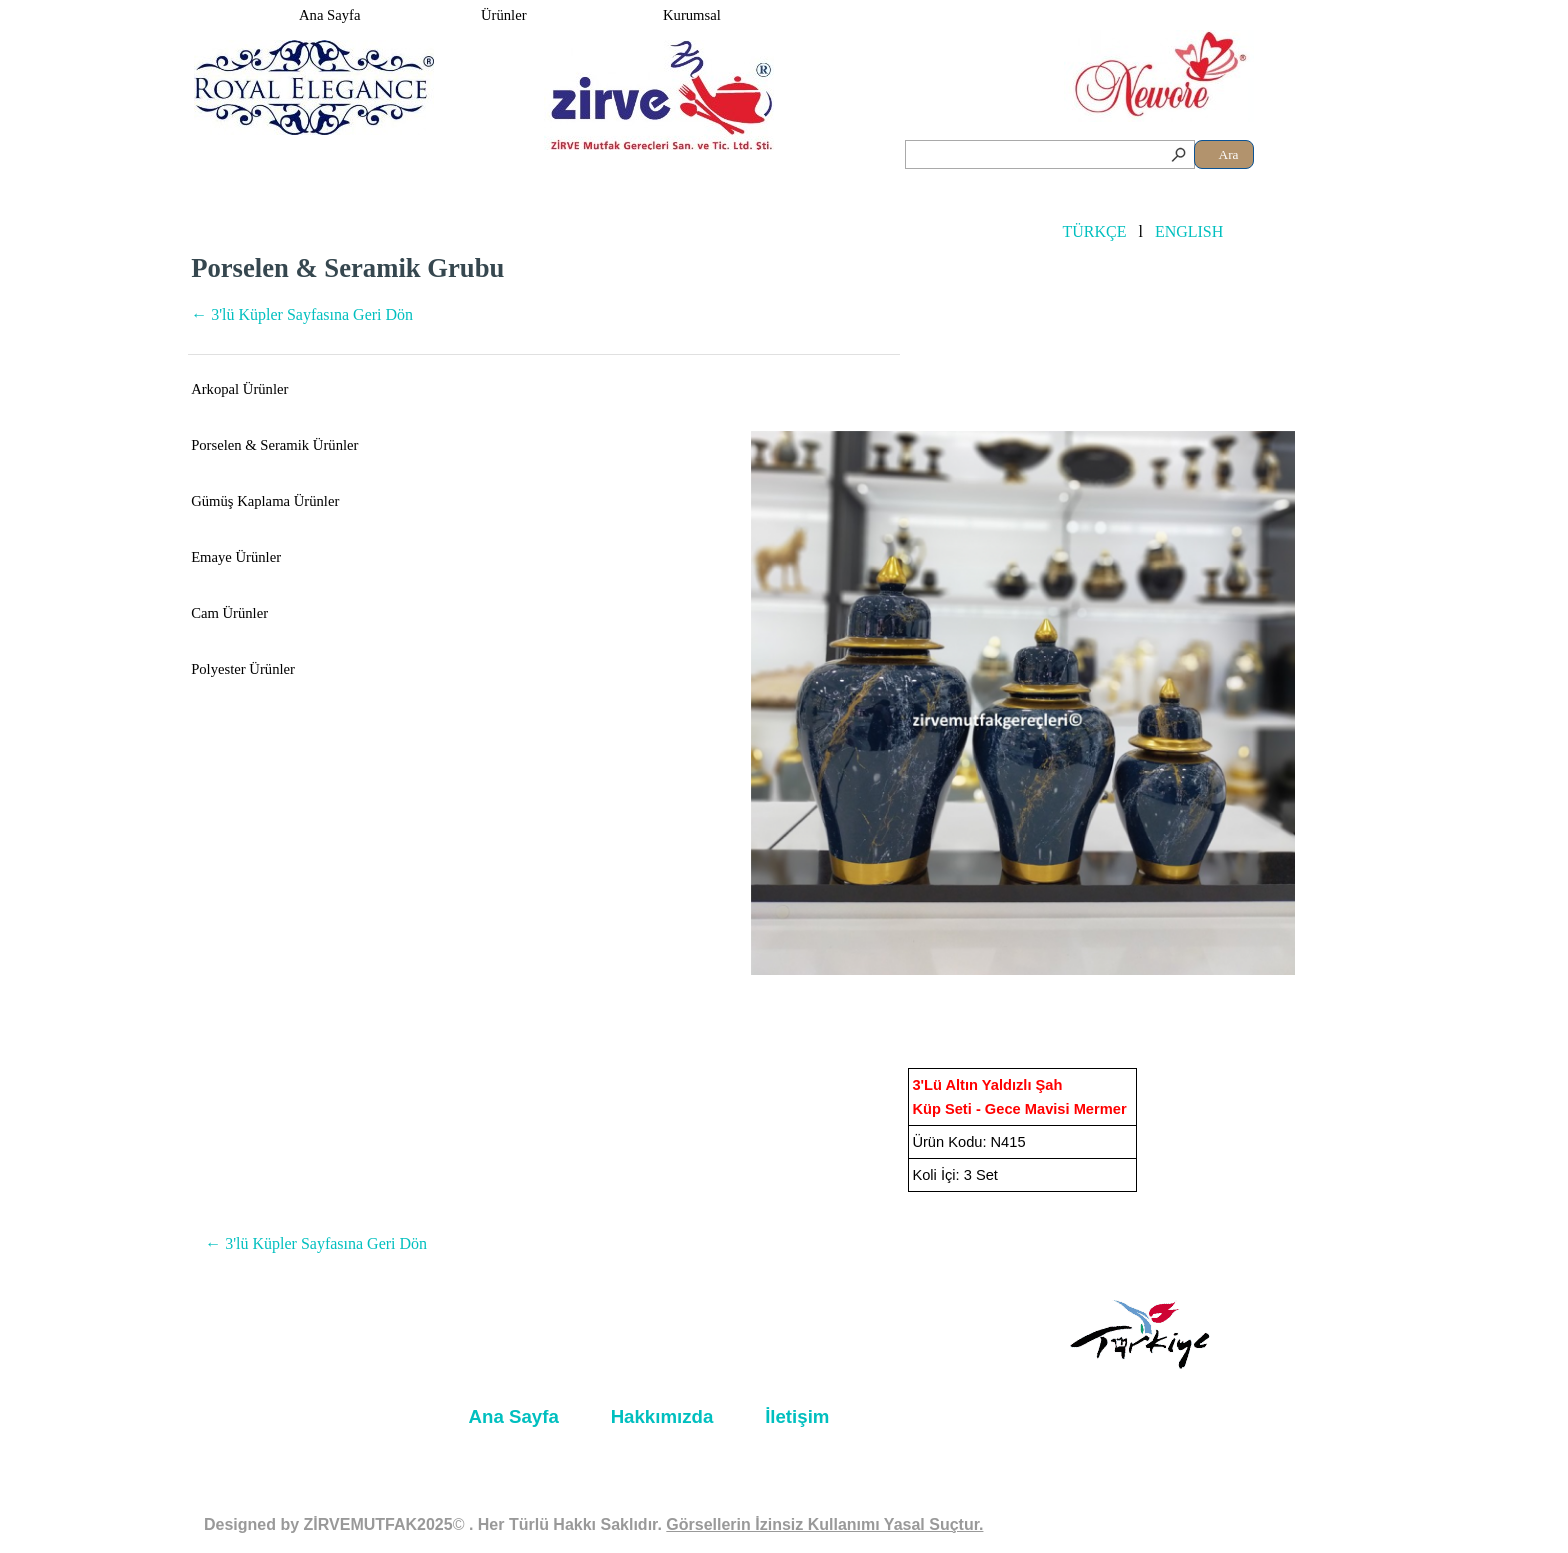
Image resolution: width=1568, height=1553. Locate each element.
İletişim (797, 1416)
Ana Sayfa (329, 15)
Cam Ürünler (229, 613)
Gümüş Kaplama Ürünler (265, 501)
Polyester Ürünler (243, 669)
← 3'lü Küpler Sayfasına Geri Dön (302, 314)
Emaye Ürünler (236, 557)
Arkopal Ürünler (239, 389)
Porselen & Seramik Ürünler (274, 445)
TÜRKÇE (1094, 231)
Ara (1229, 154)
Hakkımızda (662, 1416)
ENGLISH (1189, 231)
